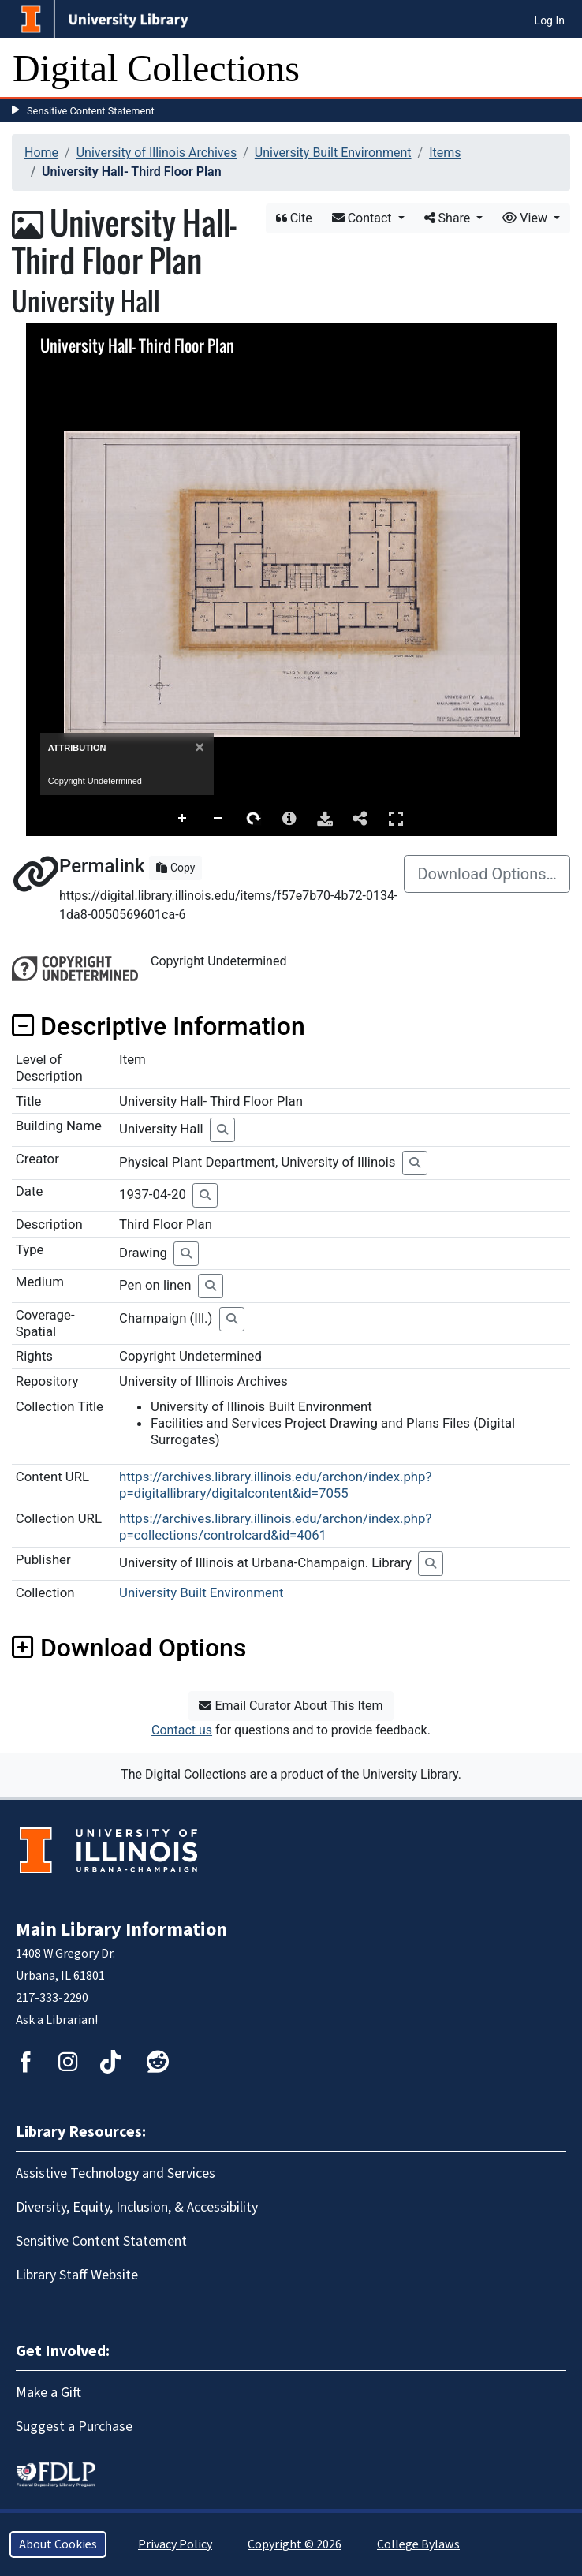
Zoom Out (218, 819)
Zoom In (183, 819)
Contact (363, 218)
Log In (550, 20)
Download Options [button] (129, 1648)
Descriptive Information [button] (158, 1026)
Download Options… (487, 873)
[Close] (199, 747)
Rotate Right (254, 819)
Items (445, 152)
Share (449, 218)
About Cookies (58, 2544)
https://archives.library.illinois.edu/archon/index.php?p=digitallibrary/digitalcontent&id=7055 (275, 1485)
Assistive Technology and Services (115, 2173)
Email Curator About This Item (290, 1705)
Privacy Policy (175, 2544)
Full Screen (396, 818)
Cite (294, 218)
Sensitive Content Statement (91, 111)
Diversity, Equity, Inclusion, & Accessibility (137, 2207)
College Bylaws (418, 2544)
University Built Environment (333, 152)
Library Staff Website (77, 2275)
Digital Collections (156, 68)
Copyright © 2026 (294, 2544)
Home (41, 152)
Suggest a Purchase (74, 2426)
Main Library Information (121, 1929)
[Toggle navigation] (560, 68)
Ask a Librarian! (57, 2020)
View (526, 218)
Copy (175, 867)
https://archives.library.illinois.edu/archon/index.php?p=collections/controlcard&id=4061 (275, 1526)
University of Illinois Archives (156, 152)
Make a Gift (48, 2392)
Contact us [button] (181, 1730)
